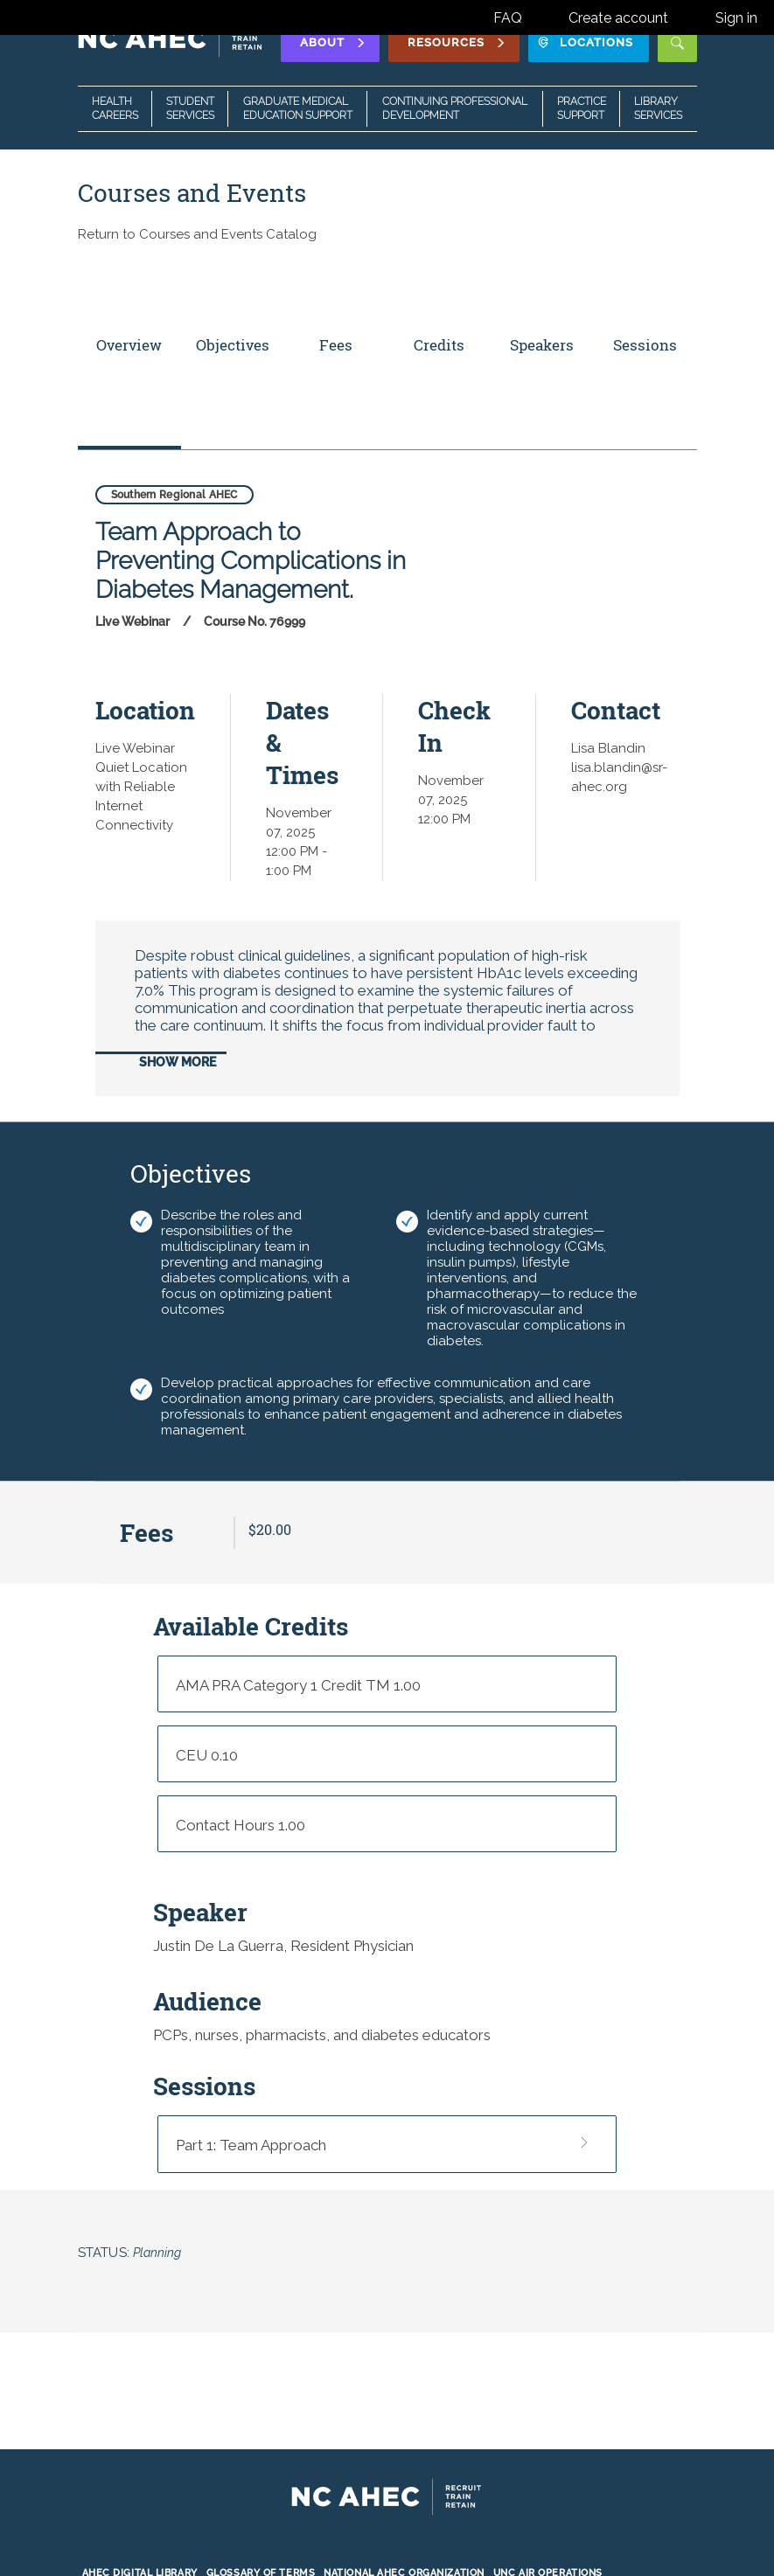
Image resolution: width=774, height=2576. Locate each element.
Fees (335, 345)
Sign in (736, 18)
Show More (177, 1062)
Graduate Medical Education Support (297, 108)
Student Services (190, 108)
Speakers (542, 345)
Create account (618, 18)
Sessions (645, 345)
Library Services (658, 108)
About (333, 42)
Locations (585, 42)
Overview (129, 345)
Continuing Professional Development (454, 108)
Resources (457, 42)
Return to (197, 234)
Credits (439, 345)
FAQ (507, 18)
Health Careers (115, 108)
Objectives (232, 345)
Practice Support (581, 108)
